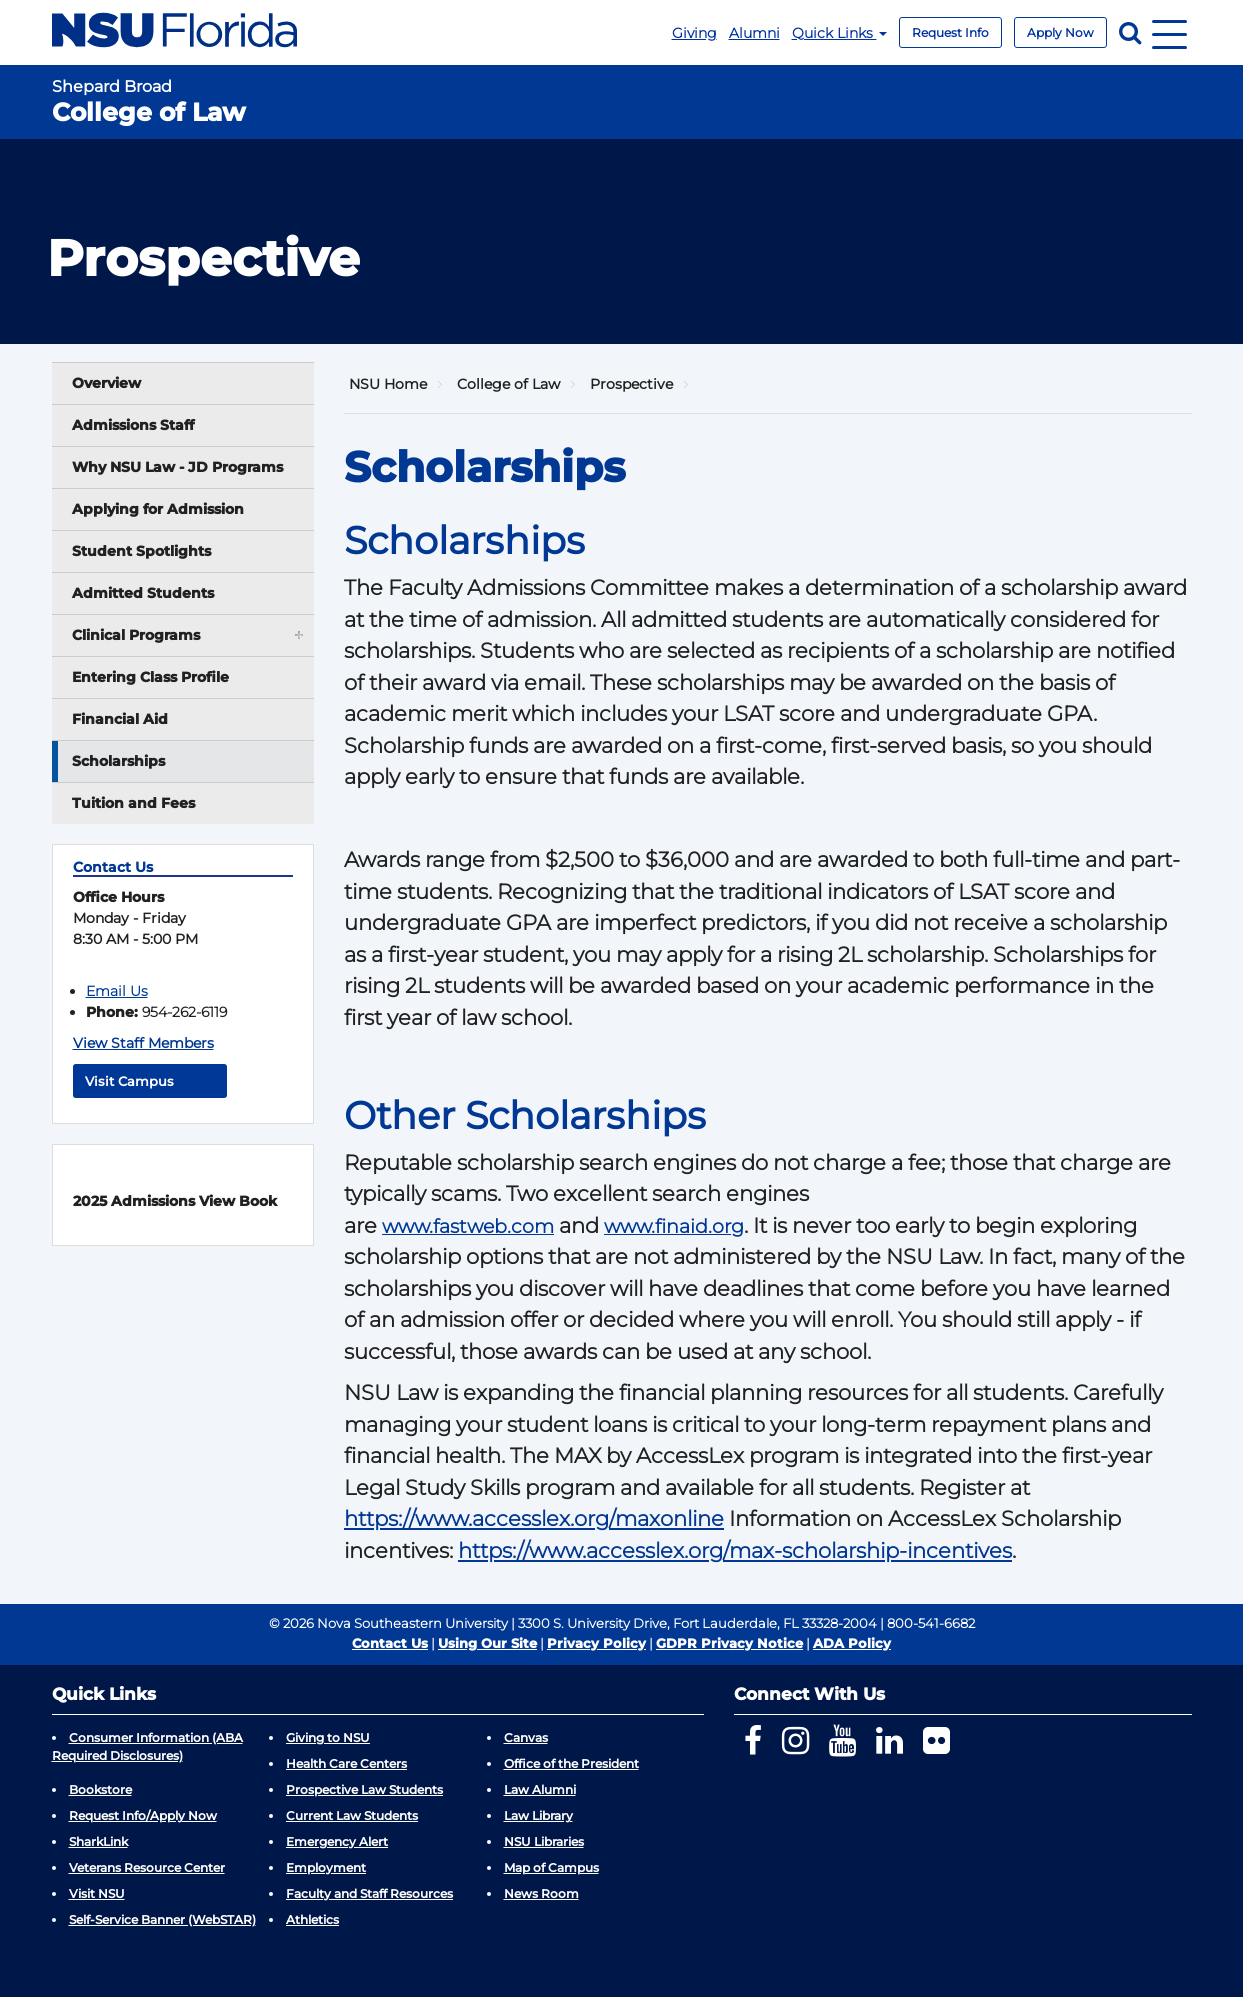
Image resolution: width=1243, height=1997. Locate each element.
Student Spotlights (141, 551)
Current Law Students (352, 1815)
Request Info (950, 32)
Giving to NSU (328, 1737)
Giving (694, 33)
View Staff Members (143, 1043)
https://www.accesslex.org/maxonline (534, 1518)
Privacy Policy (596, 1643)
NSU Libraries (544, 1841)
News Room (541, 1893)
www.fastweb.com (468, 1226)
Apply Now (1060, 32)
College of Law (508, 384)
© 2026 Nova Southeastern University (388, 1623)
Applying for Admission (158, 509)
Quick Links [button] (839, 33)
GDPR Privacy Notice (729, 1643)
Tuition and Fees (133, 803)
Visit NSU (97, 1893)
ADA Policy (852, 1643)
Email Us (117, 991)
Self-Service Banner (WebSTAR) (162, 1919)
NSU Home (388, 384)
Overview (106, 383)
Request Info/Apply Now (143, 1815)
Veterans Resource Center (147, 1867)
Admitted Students (143, 593)
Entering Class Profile (150, 677)
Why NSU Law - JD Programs (177, 467)
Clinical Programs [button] (189, 634)
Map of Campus (551, 1867)
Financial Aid (120, 719)
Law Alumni (540, 1789)
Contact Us (390, 1643)
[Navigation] (1169, 32)
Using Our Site (487, 1643)
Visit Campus (150, 1081)
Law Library (538, 1815)
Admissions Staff (133, 425)
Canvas (526, 1737)
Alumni (754, 33)
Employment (326, 1867)
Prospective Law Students (364, 1789)
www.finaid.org (674, 1226)
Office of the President (571, 1763)
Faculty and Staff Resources (369, 1893)
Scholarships (118, 761)
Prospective (631, 384)
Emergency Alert (337, 1841)
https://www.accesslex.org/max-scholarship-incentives (735, 1550)
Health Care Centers (346, 1763)
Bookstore (100, 1789)
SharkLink (98, 1841)
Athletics (312, 1919)
